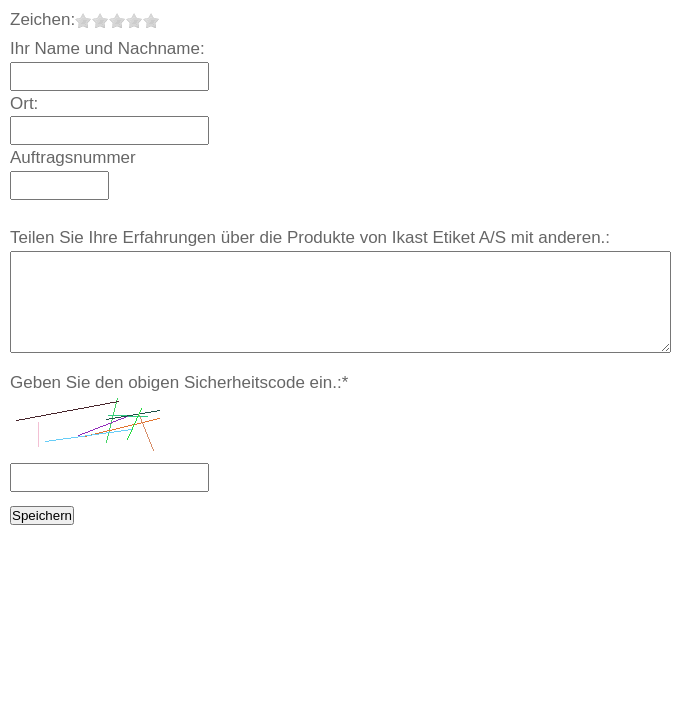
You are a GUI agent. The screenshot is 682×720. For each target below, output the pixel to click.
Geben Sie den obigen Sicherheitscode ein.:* (179, 382)
